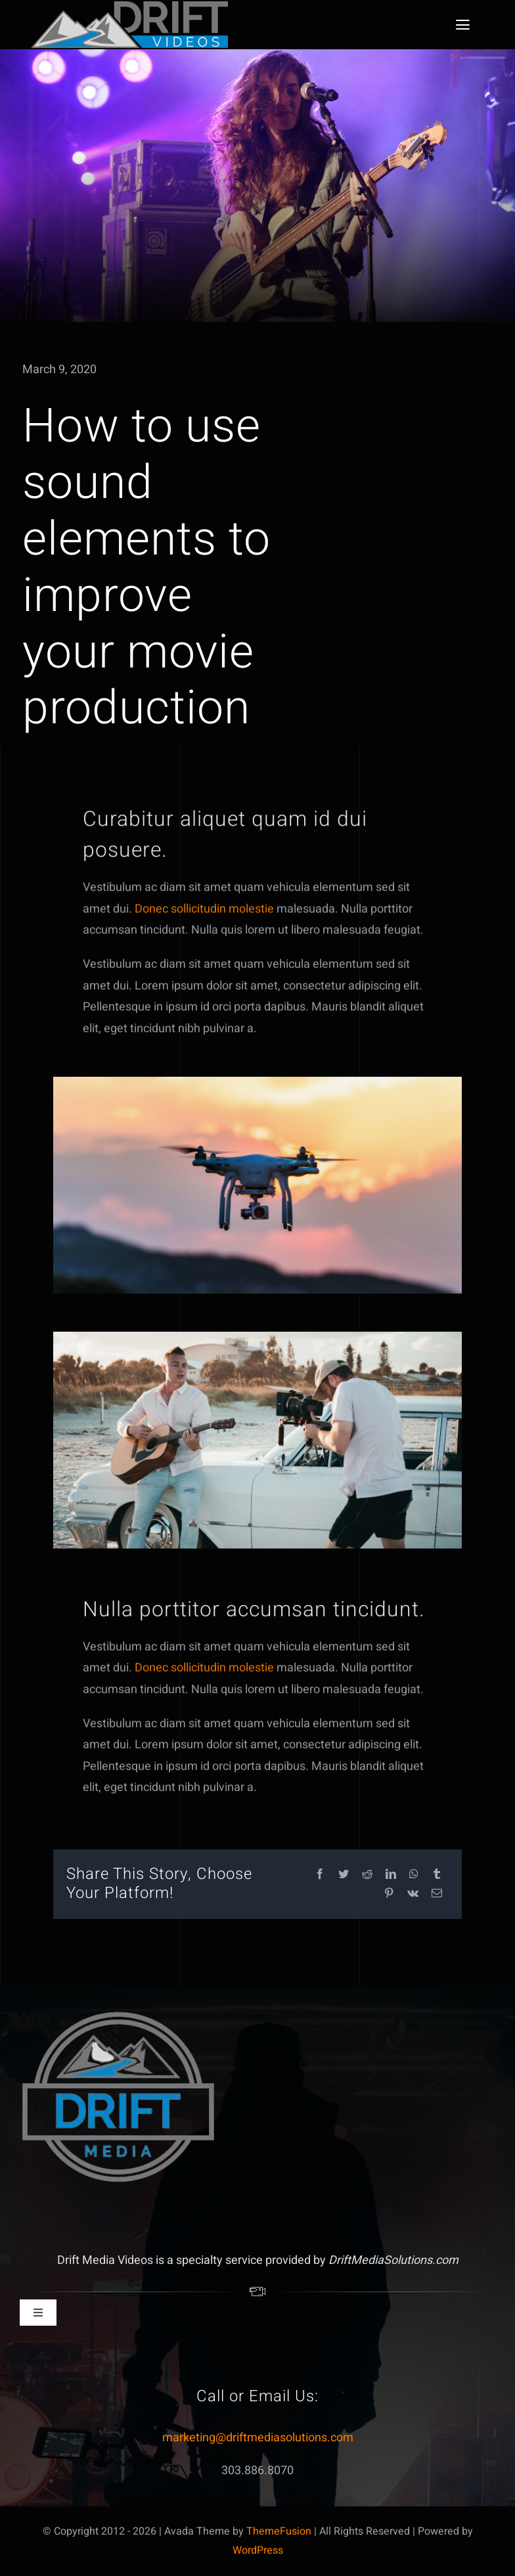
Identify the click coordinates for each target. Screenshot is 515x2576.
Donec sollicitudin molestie (204, 914)
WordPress (258, 2550)
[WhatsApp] (414, 1874)
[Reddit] (367, 1874)
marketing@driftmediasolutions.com (257, 2438)
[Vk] (413, 1893)
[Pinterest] (389, 1893)
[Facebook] (320, 1874)
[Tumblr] (437, 1874)
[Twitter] (343, 1874)
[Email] (437, 1893)
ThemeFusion (278, 2531)
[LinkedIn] (391, 1874)
